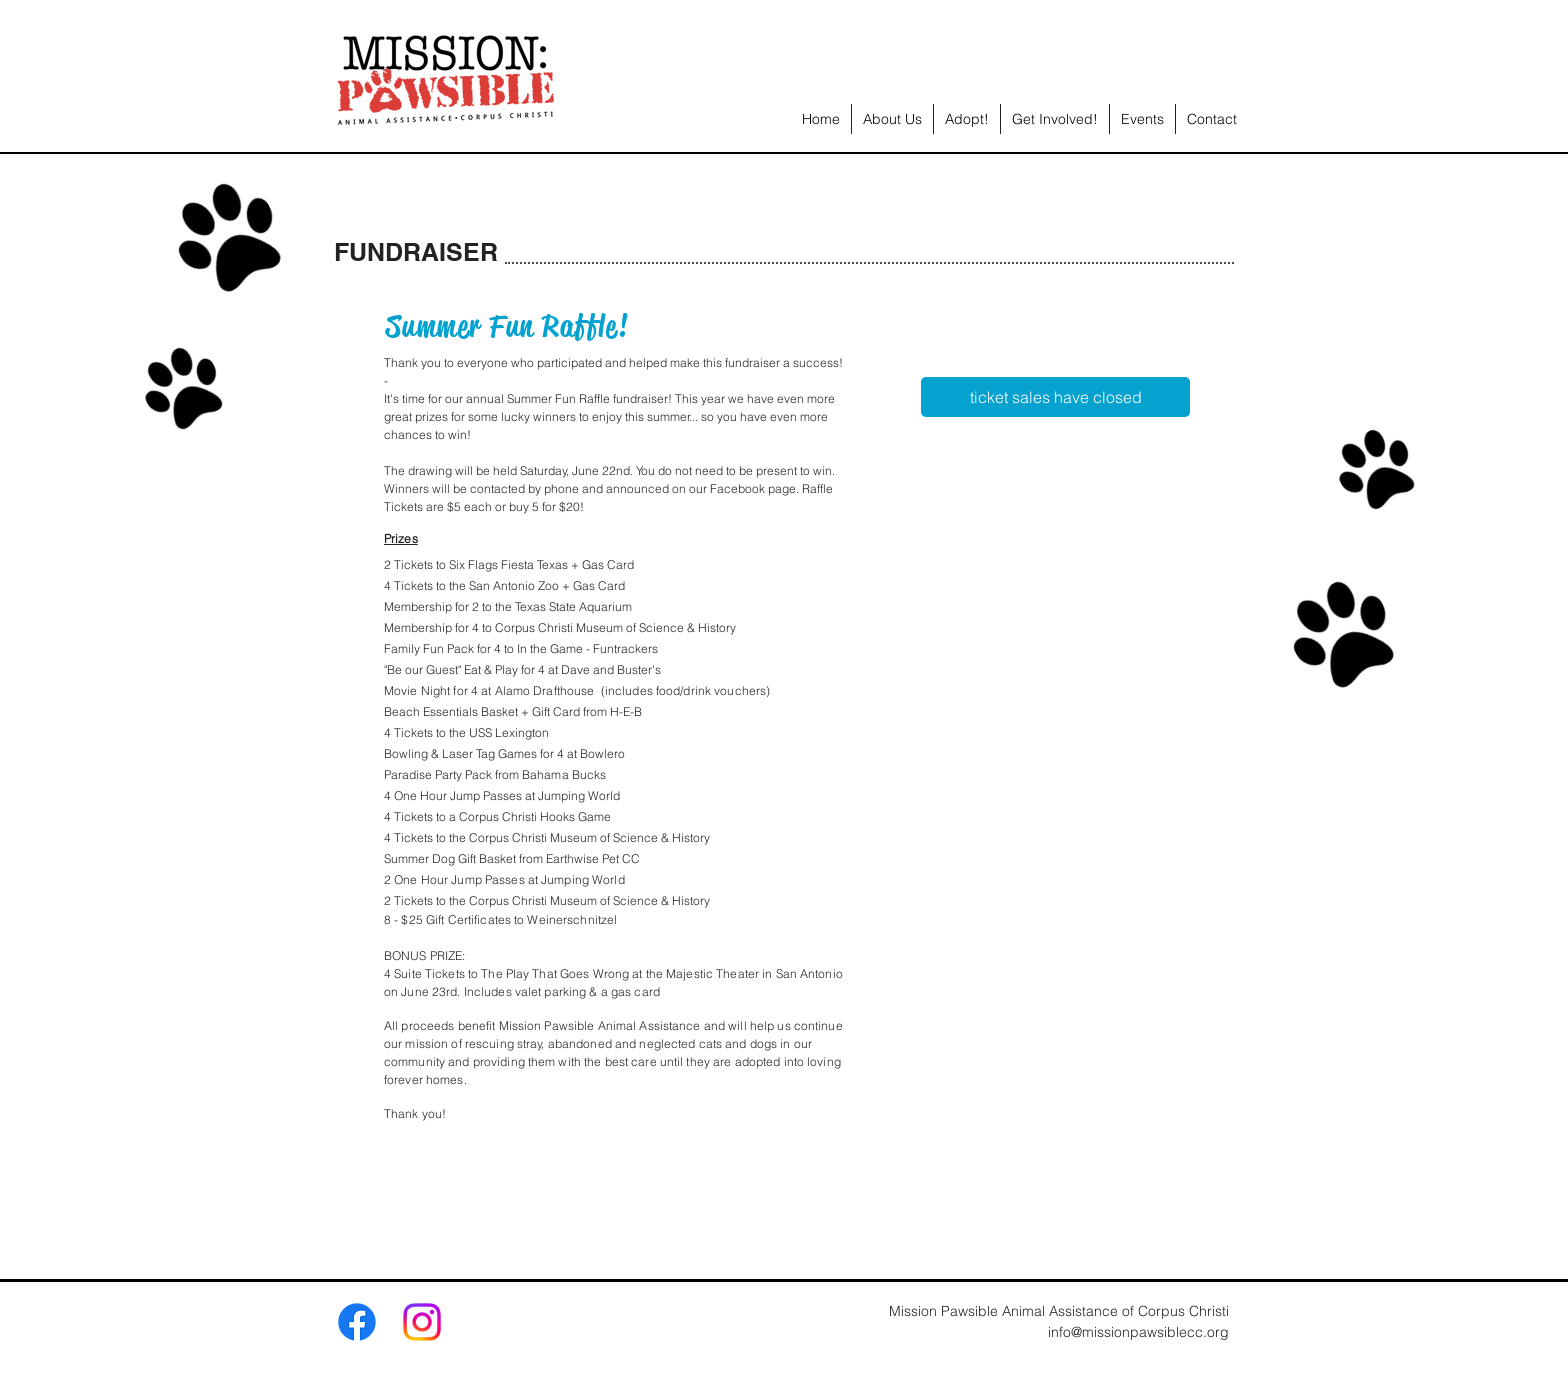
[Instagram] (422, 1322)
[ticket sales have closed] (1055, 397)
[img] (955, 538)
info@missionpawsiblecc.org (1138, 1332)
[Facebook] (357, 1322)
